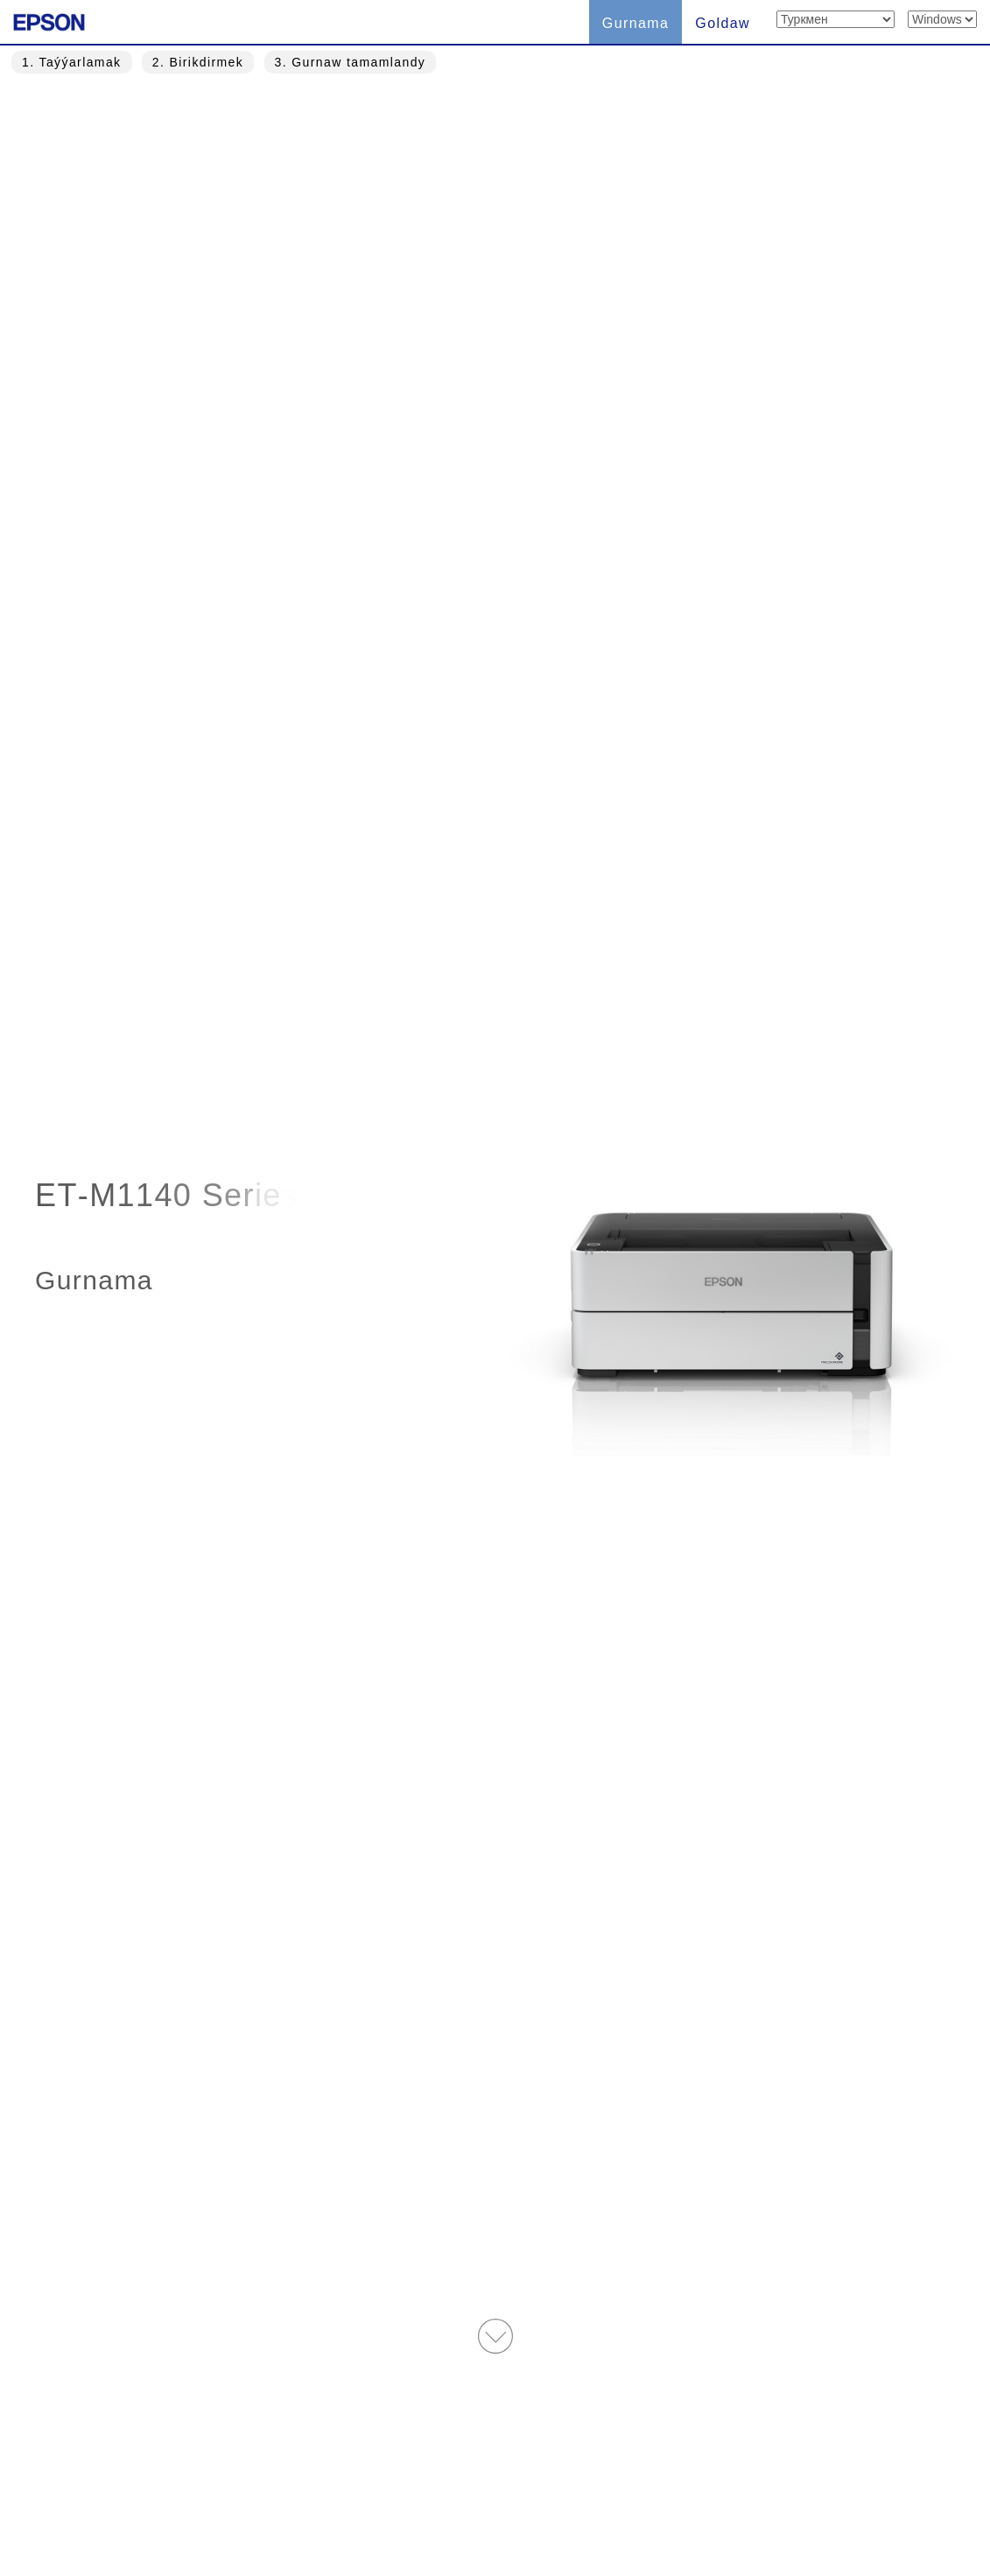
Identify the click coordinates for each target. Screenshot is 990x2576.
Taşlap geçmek (557, 973)
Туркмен (298, 2482)
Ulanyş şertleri (419, 2482)
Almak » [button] (533, 1581)
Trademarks (540, 2482)
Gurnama (636, 23)
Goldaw (722, 23)
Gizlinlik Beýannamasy (688, 2482)
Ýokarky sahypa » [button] (495, 2347)
